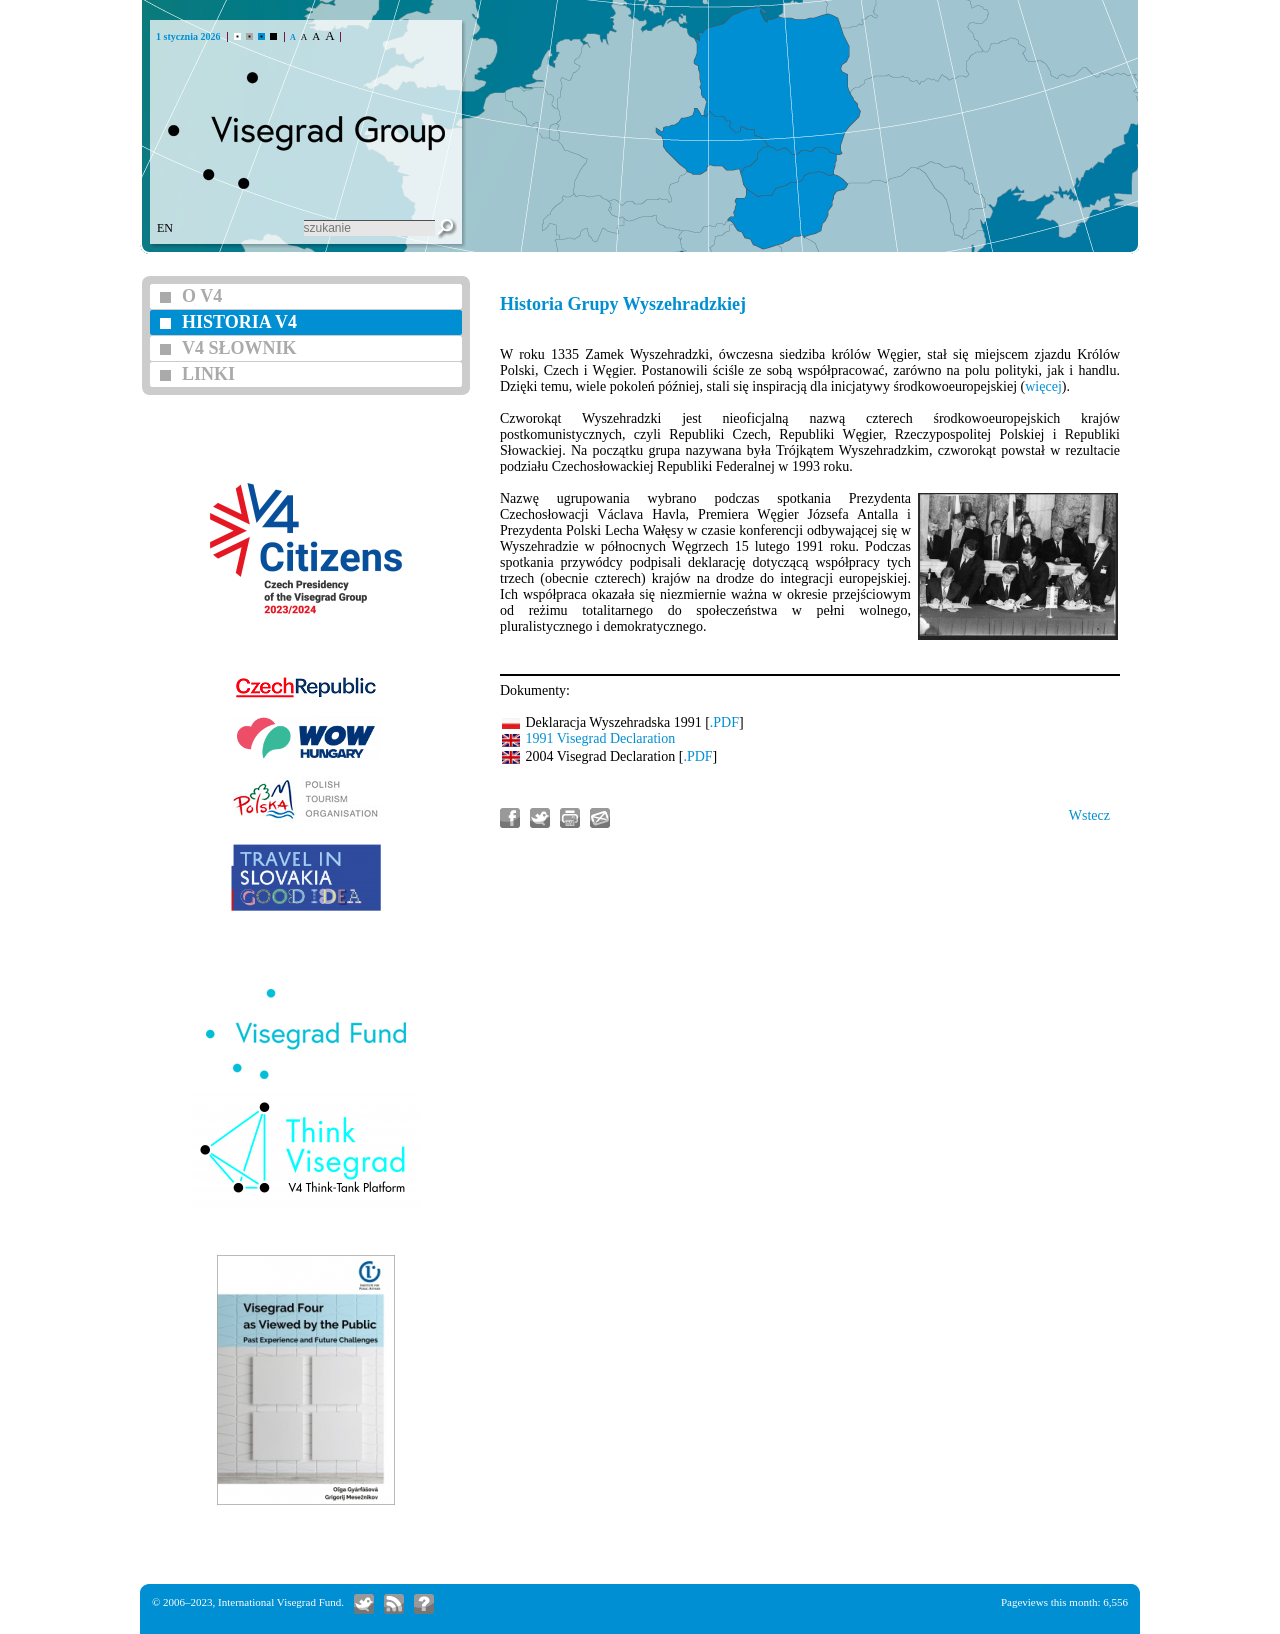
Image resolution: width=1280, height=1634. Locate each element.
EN (165, 228)
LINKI (208, 374)
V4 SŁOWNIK (239, 348)
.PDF (724, 722)
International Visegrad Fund (279, 1602)
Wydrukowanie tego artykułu (570, 818)
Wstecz (1089, 815)
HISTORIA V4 (239, 322)
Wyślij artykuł (600, 818)
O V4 (202, 296)
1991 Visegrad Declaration (601, 738)
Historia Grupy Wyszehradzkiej (623, 304)
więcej (1043, 386)
